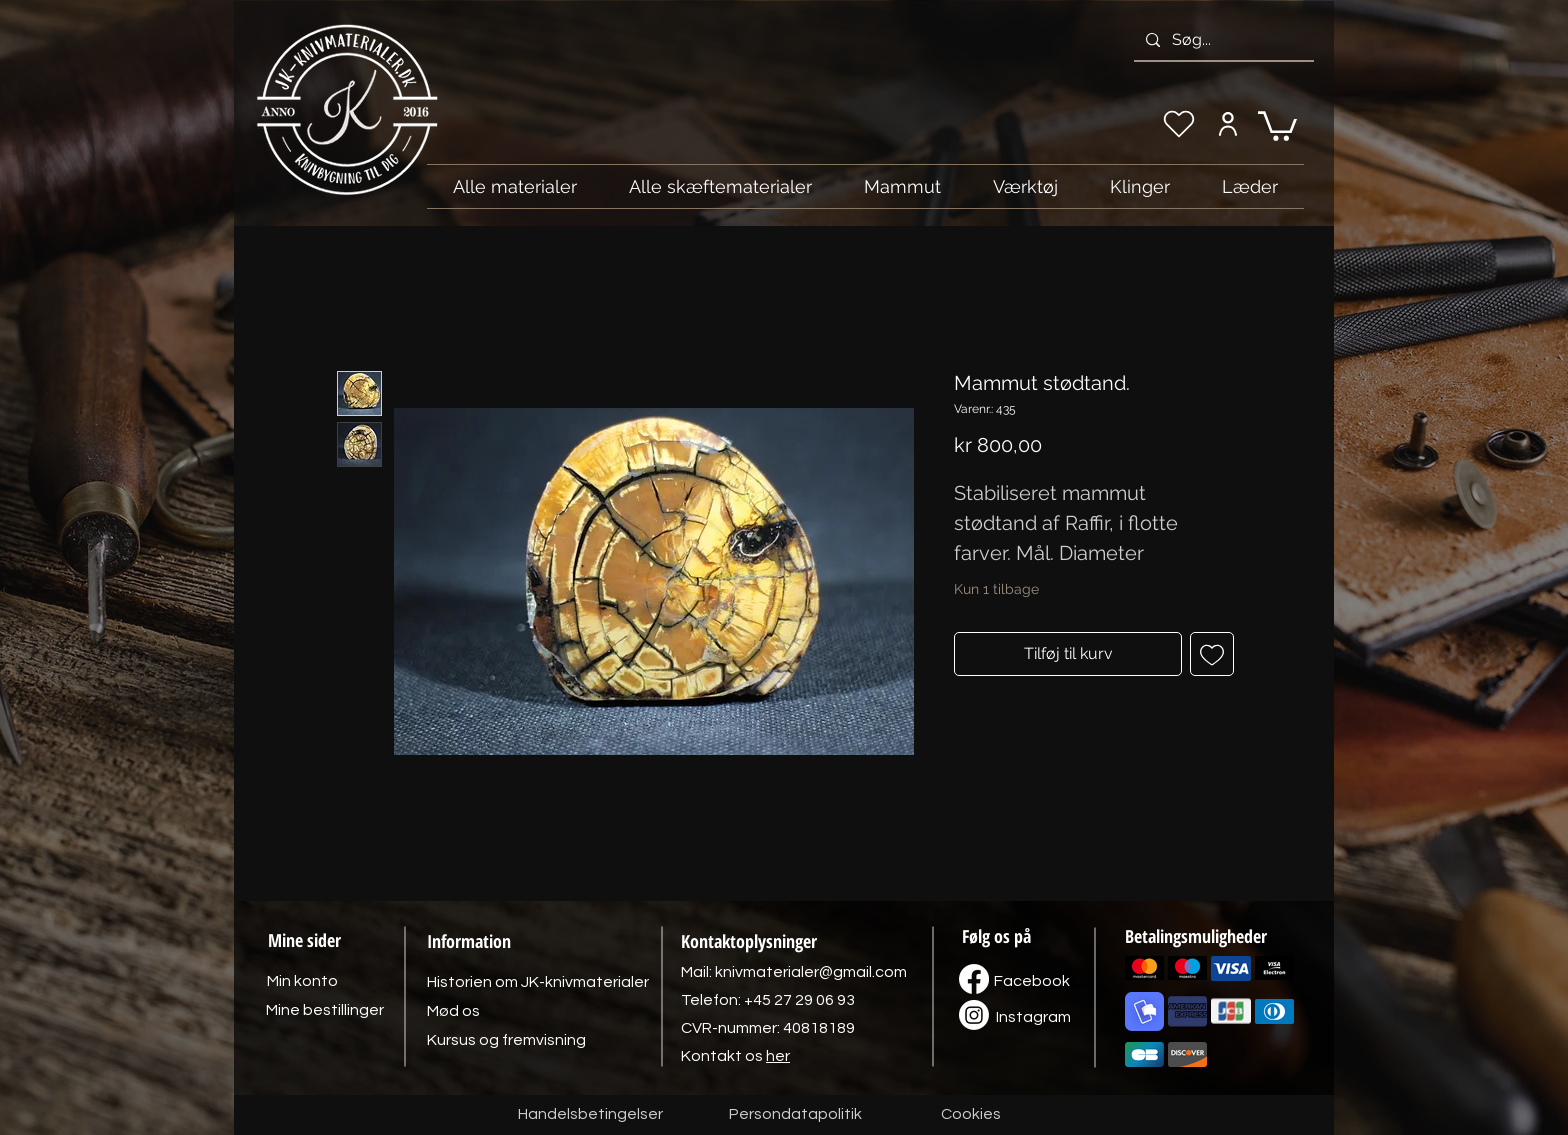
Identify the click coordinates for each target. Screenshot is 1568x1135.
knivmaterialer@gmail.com (811, 972)
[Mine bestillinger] (325, 1010)
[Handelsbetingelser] (590, 1115)
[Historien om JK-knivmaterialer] (538, 982)
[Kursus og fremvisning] (506, 1040)
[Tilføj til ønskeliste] (1212, 654)
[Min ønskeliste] (1179, 124)
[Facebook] (1032, 981)
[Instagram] (1033, 1017)
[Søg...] (1222, 40)
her (778, 1056)
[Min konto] (1227, 124)
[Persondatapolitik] (795, 1115)
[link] (1277, 124)
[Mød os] (453, 1011)
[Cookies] (971, 1115)
